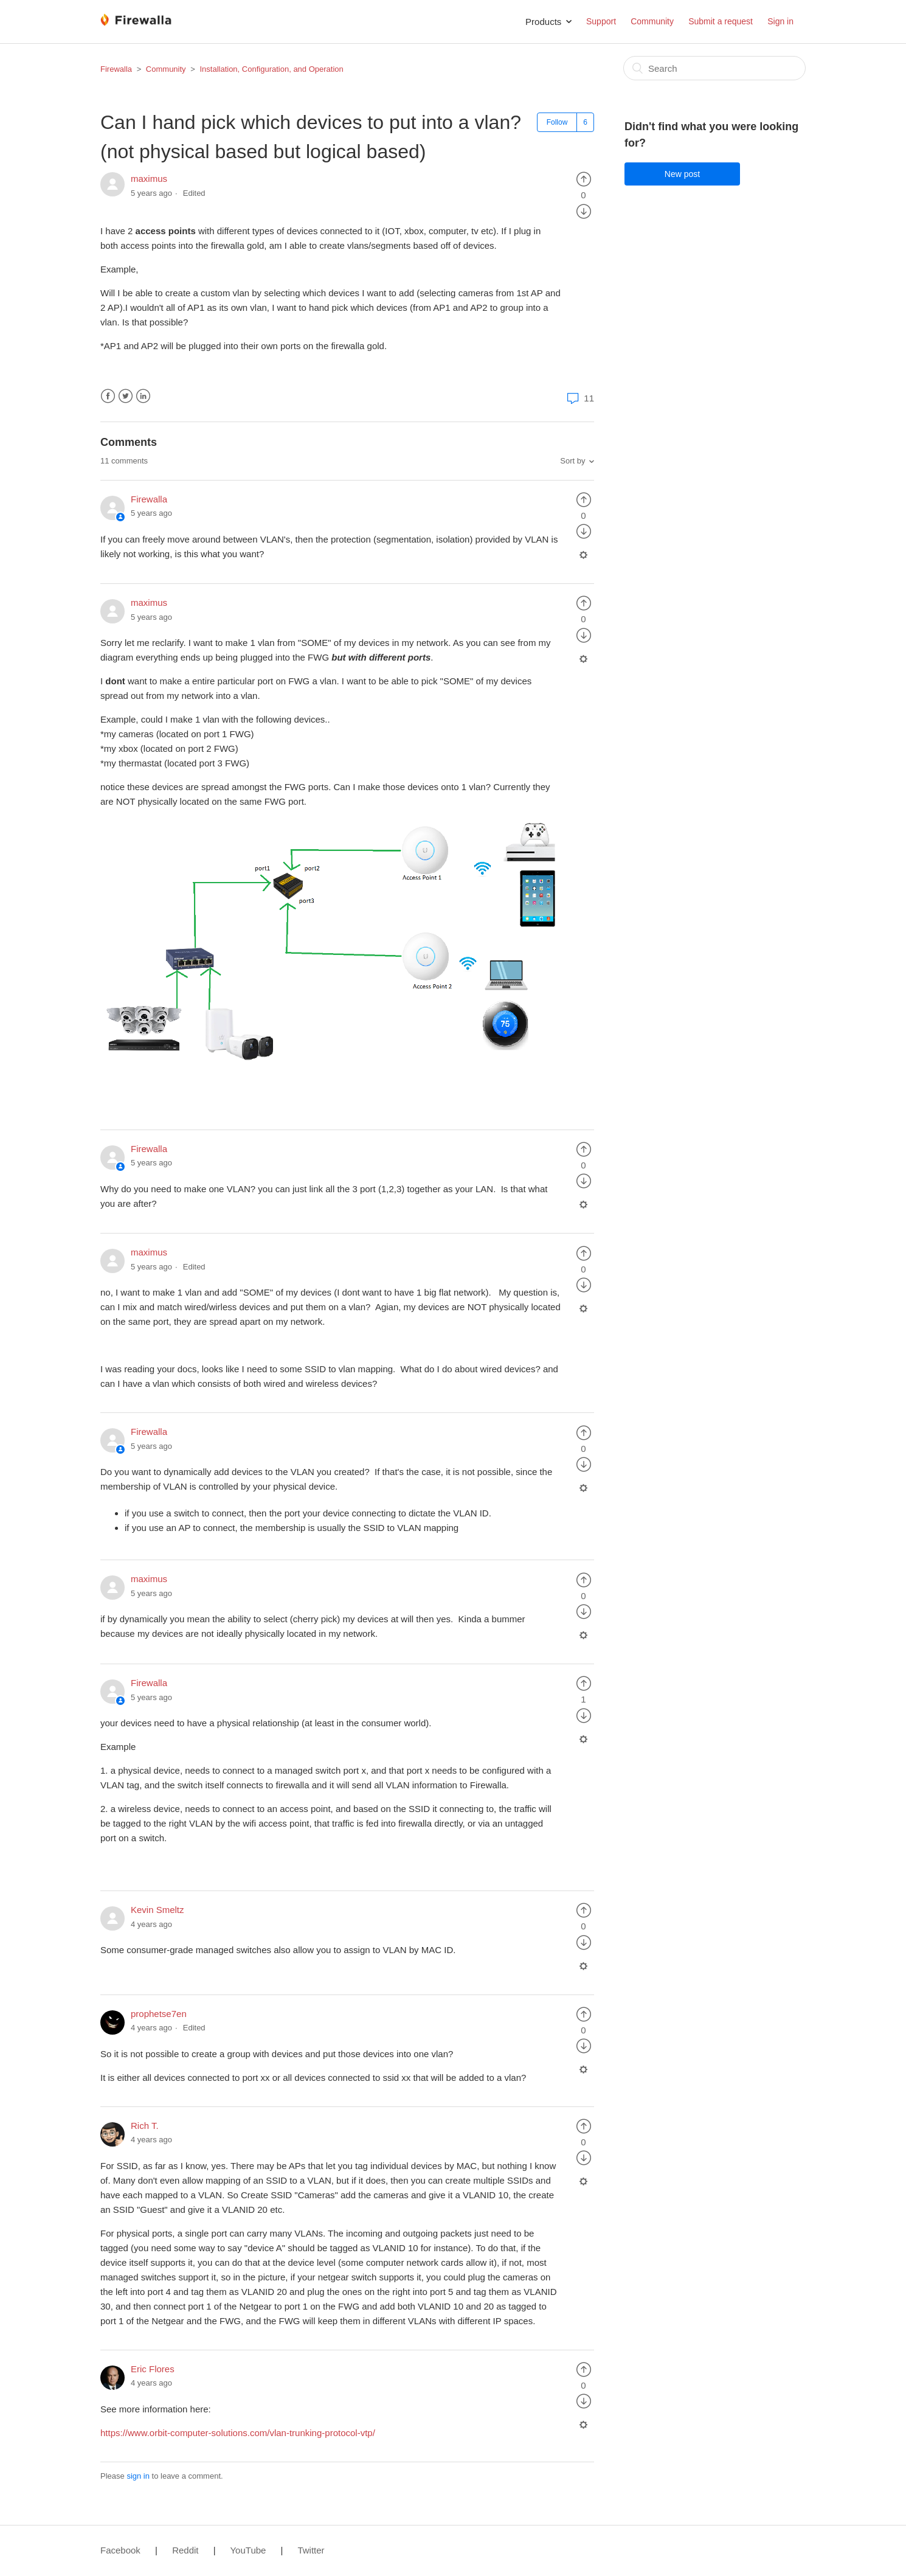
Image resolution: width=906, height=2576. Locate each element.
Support (601, 21)
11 (579, 398)
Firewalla (116, 69)
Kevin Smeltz (157, 1909)
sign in (138, 2476)
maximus (149, 178)
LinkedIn (143, 396)
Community (652, 21)
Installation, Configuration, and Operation (271, 69)
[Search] (714, 68)
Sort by (572, 460)
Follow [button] (557, 122)
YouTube (248, 2550)
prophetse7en (159, 2013)
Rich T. (145, 2125)
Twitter (125, 396)
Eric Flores (153, 2369)
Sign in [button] (780, 21)
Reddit (185, 2550)
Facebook (108, 396)
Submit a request (720, 21)
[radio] (583, 178)
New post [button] (682, 174)
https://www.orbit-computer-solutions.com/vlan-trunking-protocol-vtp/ (237, 2433)
